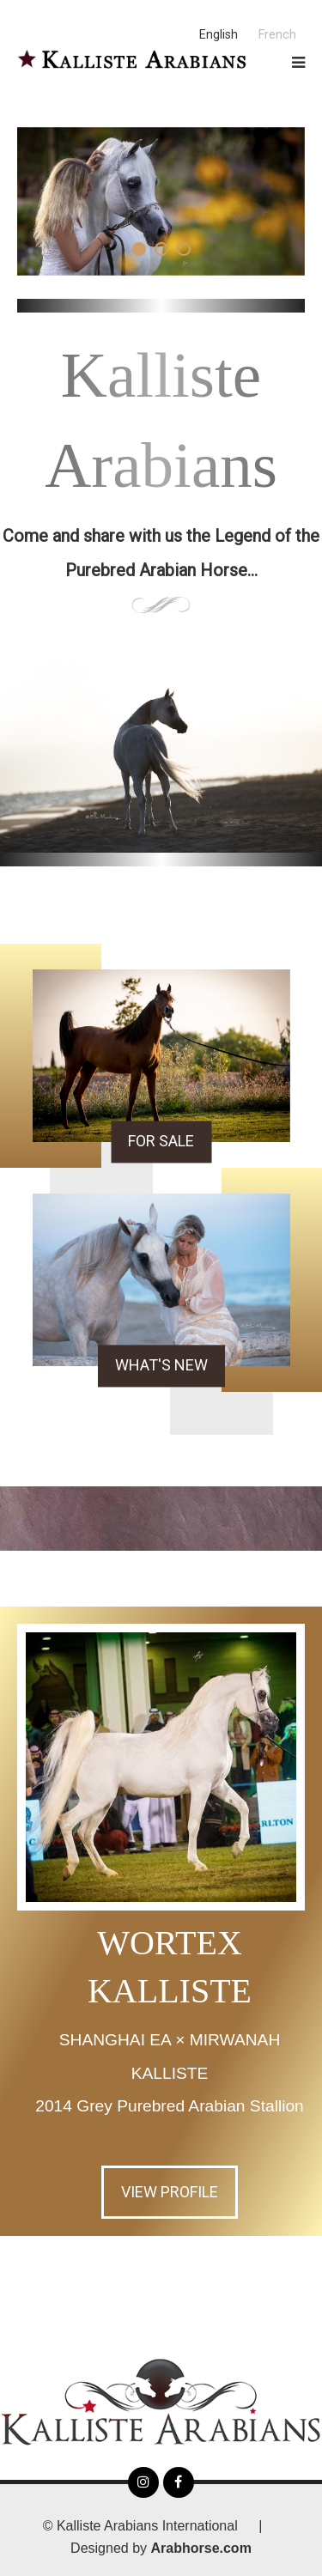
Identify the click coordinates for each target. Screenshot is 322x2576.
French (277, 34)
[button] (139, 249)
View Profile (169, 2192)
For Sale (161, 1141)
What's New (161, 1365)
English (218, 34)
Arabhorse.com (201, 2548)
